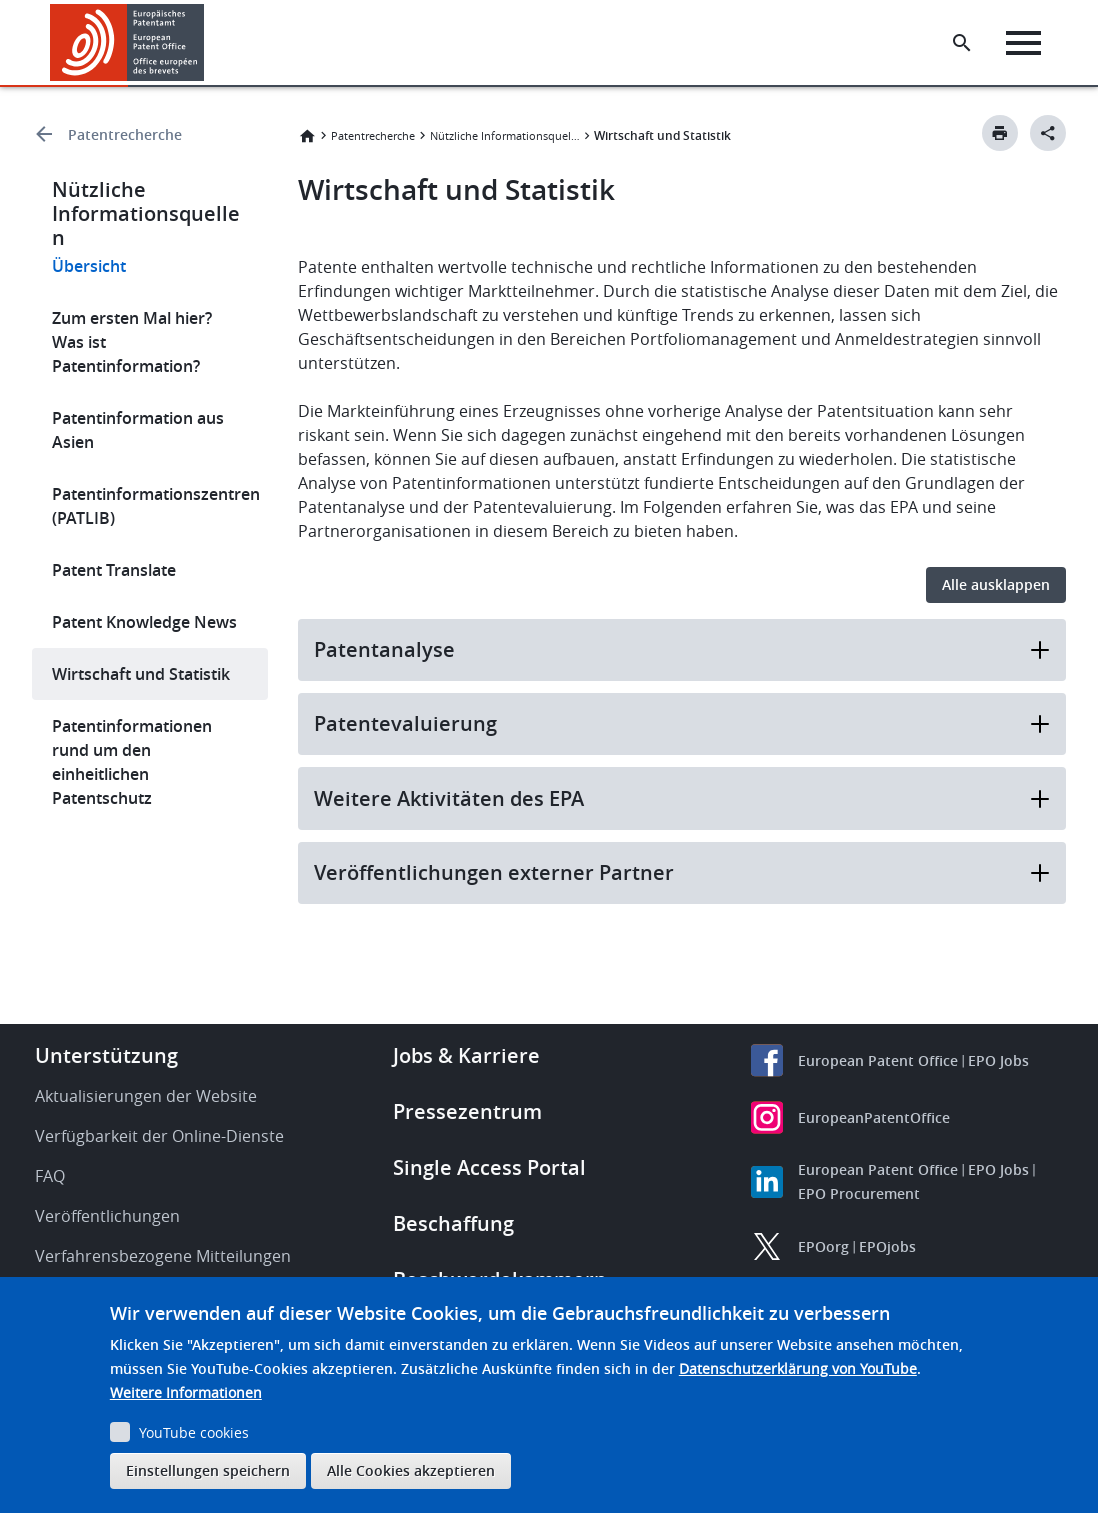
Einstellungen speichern (208, 1470)
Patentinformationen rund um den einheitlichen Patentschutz (132, 762)
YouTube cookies (194, 1432)
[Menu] (1024, 43)
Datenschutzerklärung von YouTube (798, 1368)
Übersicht (89, 266)
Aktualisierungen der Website (146, 1096)
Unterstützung (106, 1055)
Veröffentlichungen (107, 1216)
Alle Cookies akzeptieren (411, 1470)
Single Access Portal (489, 1167)
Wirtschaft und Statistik (141, 674)
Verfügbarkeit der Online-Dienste (159, 1136)
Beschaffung (453, 1223)
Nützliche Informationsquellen (505, 135)
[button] (207, 43)
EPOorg (823, 1246)
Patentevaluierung (682, 723)
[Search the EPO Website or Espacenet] (963, 43)
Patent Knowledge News (144, 622)
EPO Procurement (859, 1193)
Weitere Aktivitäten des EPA (682, 798)
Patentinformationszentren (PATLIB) (156, 506)
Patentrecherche (125, 134)
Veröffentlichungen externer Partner (682, 872)
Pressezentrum (467, 1111)
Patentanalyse (682, 649)
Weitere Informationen (186, 1392)
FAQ (50, 1176)
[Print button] (1000, 133)
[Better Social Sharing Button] (1048, 133)
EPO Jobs (998, 1060)
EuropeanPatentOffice (874, 1117)
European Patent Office (878, 1060)
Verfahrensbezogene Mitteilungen (163, 1256)
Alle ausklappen (996, 584)
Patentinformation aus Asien (138, 430)
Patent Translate (114, 570)
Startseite (307, 136)
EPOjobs (887, 1246)
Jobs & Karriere (466, 1055)
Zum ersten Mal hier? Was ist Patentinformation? (132, 342)
